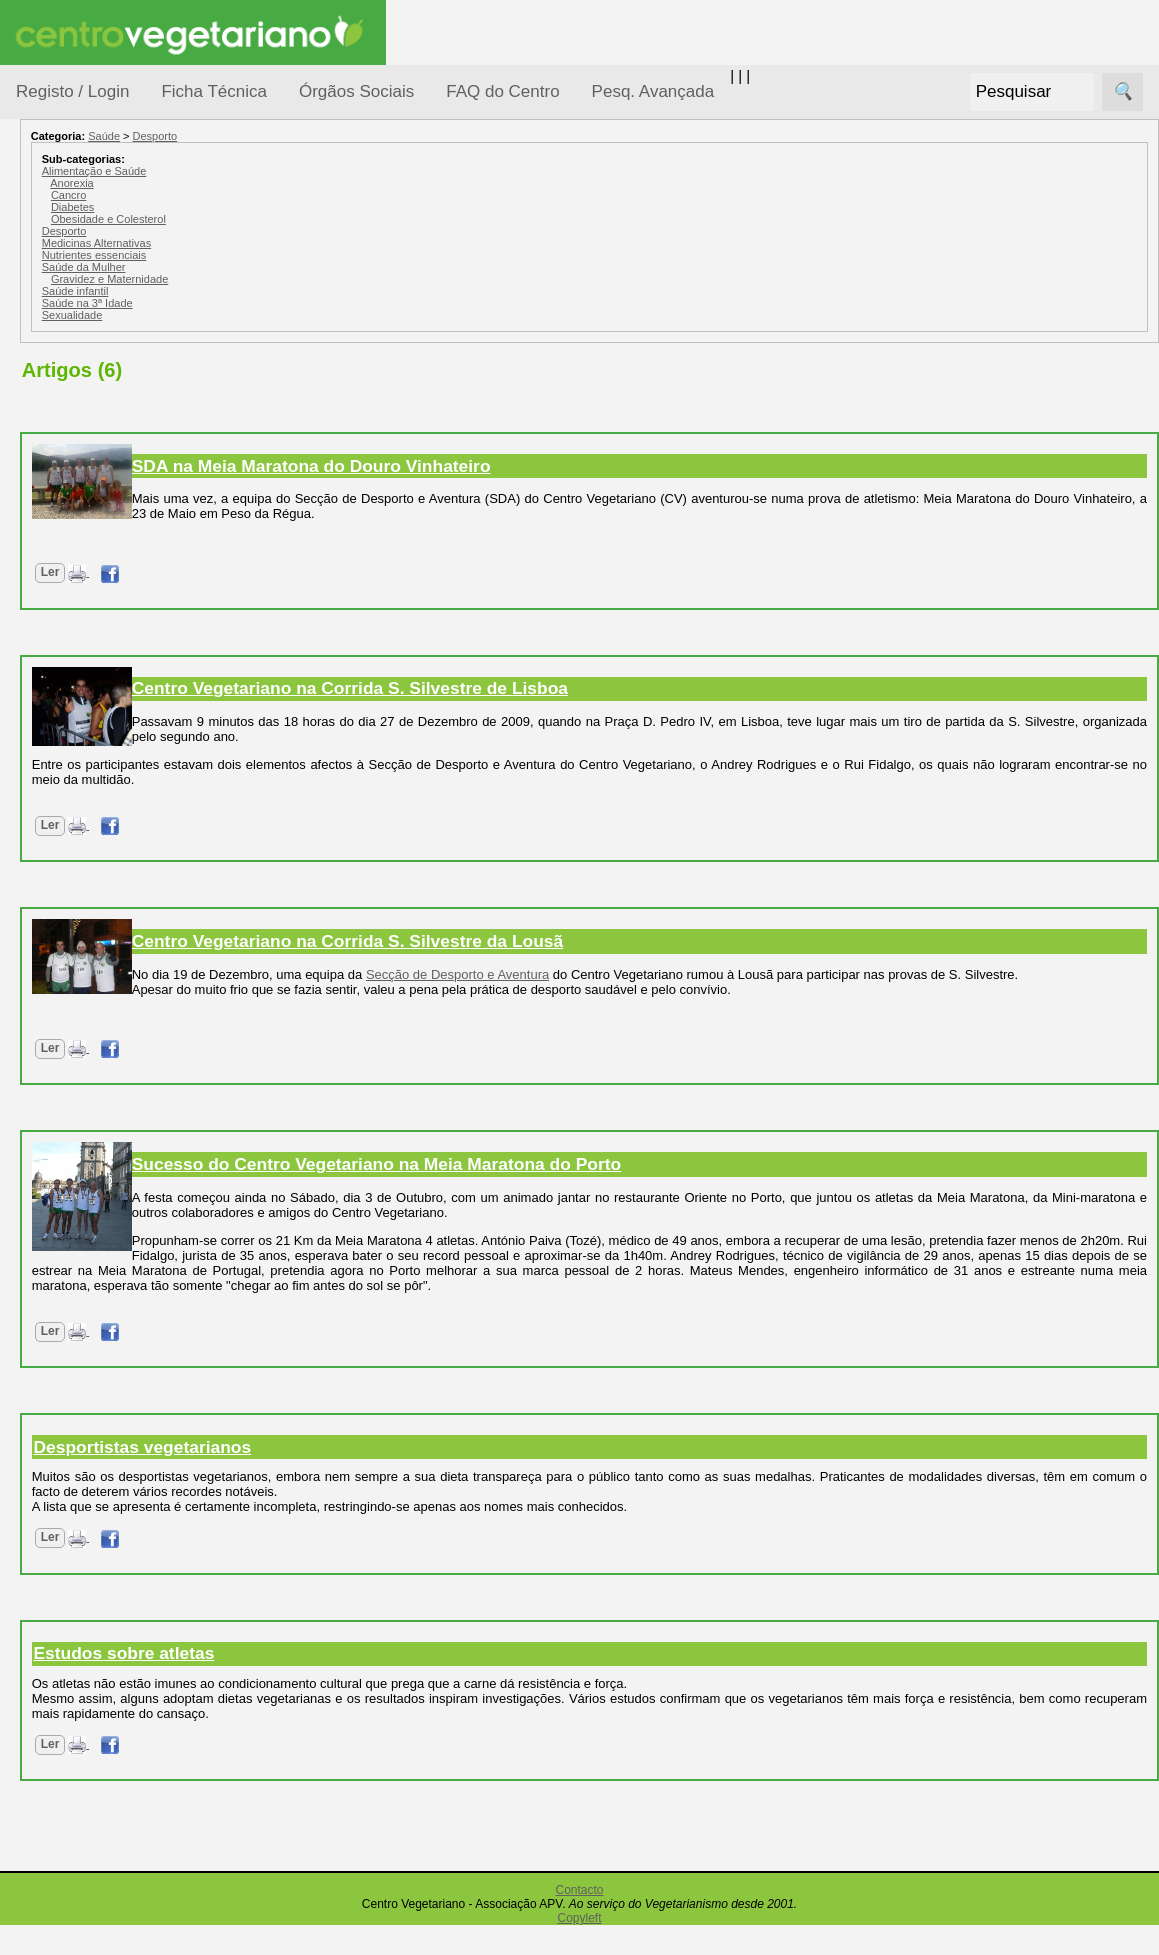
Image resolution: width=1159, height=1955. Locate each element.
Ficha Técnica (214, 91)
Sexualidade (252, 315)
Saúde (61, 632)
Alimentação (81, 302)
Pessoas (69, 594)
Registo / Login (72, 91)
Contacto (579, 1920)
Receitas (93, 773)
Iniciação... (76, 440)
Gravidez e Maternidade (289, 279)
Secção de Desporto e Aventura (640, 974)
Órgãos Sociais (356, 91)
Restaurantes (108, 1073)
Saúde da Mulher (264, 267)
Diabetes (252, 207)
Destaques (52, 1845)
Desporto (335, 136)
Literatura (95, 958)
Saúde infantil (255, 291)
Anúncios (95, 805)
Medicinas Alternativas (276, 243)
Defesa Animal (88, 401)
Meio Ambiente (89, 478)
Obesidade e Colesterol (288, 219)
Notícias (67, 517)
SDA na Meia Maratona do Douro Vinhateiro (491, 466)
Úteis (33, 1015)
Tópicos (42, 251)
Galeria (88, 925)
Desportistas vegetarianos (323, 1477)
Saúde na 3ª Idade (267, 303)
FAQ (79, 1298)
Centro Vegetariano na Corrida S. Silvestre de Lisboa (530, 688)
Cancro (248, 195)
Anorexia (252, 183)
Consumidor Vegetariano (80, 352)
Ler (230, 572)
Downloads (101, 1363)
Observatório (83, 555)
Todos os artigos (118, 1330)
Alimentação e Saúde (274, 171)
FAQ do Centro (502, 91)
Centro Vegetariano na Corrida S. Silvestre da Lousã (527, 941)
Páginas (43, 683)
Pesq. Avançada (653, 91)
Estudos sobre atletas (304, 1683)
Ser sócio (95, 1533)
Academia (97, 893)
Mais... (38, 1240)
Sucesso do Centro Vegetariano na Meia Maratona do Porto (556, 1179)
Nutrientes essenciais (274, 255)
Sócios (38, 1475)
